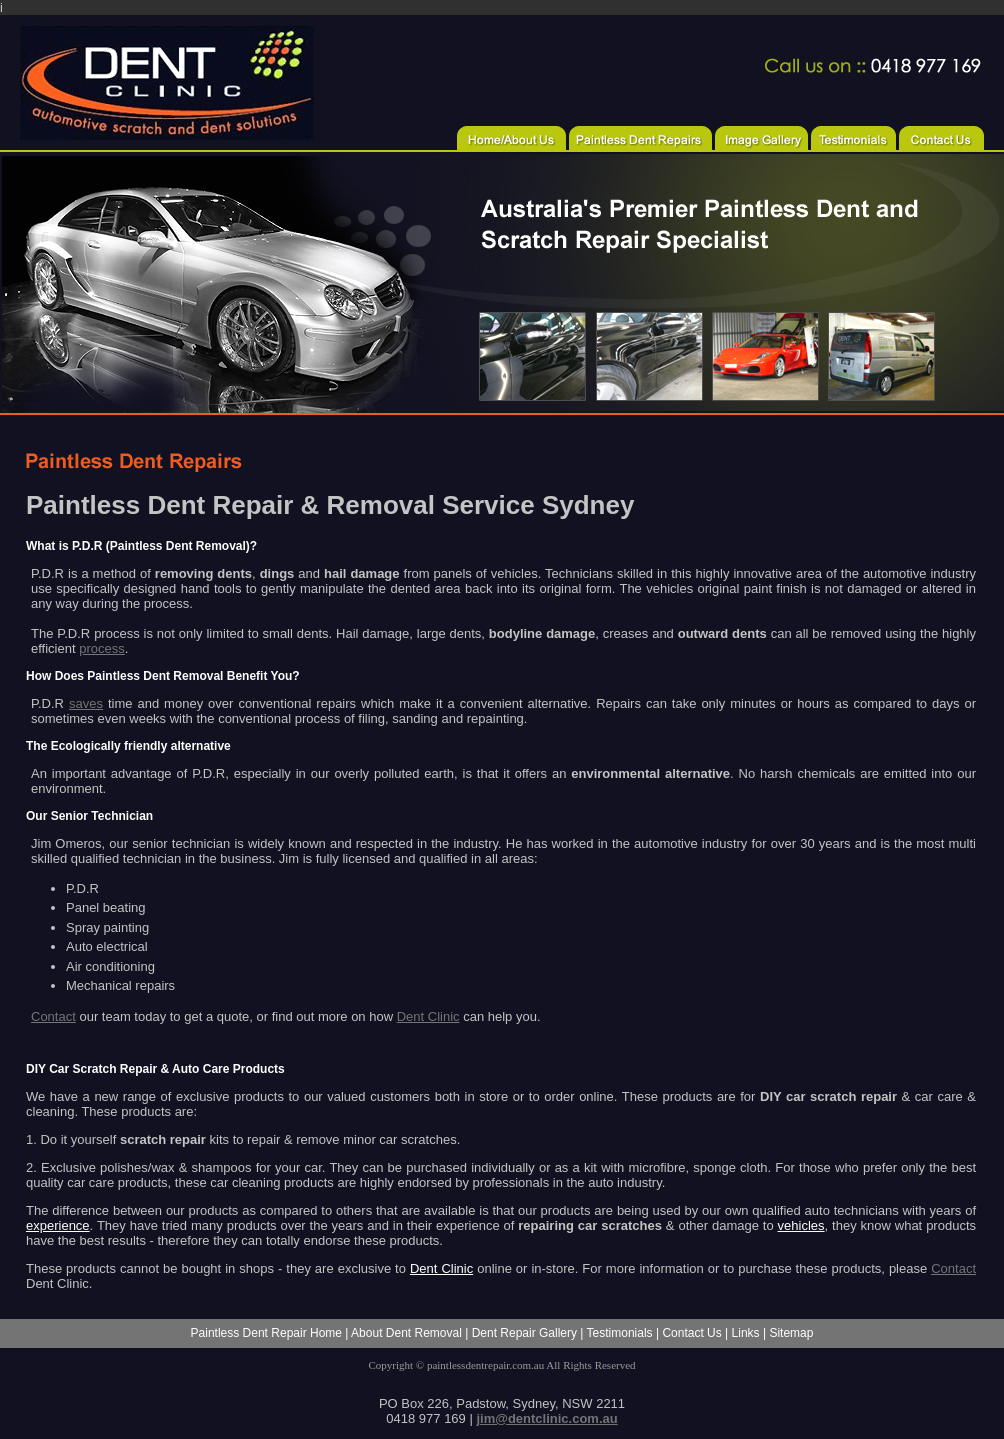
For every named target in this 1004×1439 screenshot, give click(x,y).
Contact (53, 1016)
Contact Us (691, 1333)
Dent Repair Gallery (524, 1333)
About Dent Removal (406, 1333)
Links (746, 1333)
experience (58, 1225)
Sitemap (791, 1333)
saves (86, 703)
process (102, 648)
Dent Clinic (428, 1016)
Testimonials (620, 1333)
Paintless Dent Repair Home (266, 1333)
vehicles (801, 1225)
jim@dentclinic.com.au (546, 1418)
